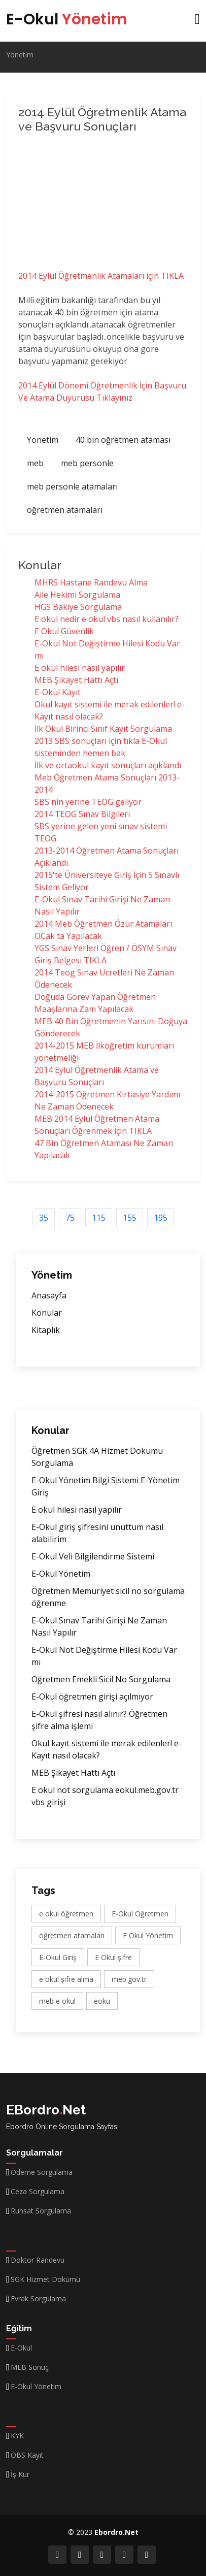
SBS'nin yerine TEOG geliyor (88, 801)
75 (70, 1217)
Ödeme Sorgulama (42, 2172)
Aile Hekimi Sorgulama (77, 594)
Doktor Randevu (37, 2260)
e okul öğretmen (66, 1913)
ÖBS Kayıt (27, 2455)
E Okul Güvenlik (64, 631)
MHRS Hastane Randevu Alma (91, 582)
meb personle (87, 463)
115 (99, 1217)
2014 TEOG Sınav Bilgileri (82, 814)
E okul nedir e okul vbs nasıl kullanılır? (107, 619)
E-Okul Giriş (58, 1957)
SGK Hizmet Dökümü (45, 2279)
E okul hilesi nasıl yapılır (80, 667)
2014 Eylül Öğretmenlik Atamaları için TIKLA (101, 275)
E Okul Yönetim (148, 1935)
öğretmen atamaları (64, 509)
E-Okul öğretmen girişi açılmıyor (92, 1696)
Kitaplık (45, 1329)
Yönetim (19, 54)
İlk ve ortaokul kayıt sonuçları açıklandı (108, 765)
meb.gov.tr (129, 1979)
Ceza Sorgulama (37, 2191)
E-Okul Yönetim (60, 1573)
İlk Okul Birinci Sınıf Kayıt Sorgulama (103, 728)
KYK (17, 2435)
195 (160, 1217)
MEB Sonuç (30, 2367)
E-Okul (66, 19)
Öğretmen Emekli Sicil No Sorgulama (100, 1679)
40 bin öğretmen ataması (123, 439)
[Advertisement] (104, 203)
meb (35, 463)
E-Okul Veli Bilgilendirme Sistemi (92, 1556)
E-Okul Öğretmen (140, 1913)
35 (43, 1217)
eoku (102, 2001)
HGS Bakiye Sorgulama (78, 606)
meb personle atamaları (72, 486)
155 (129, 1217)
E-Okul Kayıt (58, 692)
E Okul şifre (113, 1957)
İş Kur (20, 2474)
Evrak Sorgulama (38, 2298)
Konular (46, 1312)
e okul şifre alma (66, 1979)
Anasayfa (48, 1295)
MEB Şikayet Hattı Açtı (76, 680)
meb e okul (57, 2001)
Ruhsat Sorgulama (41, 2210)
